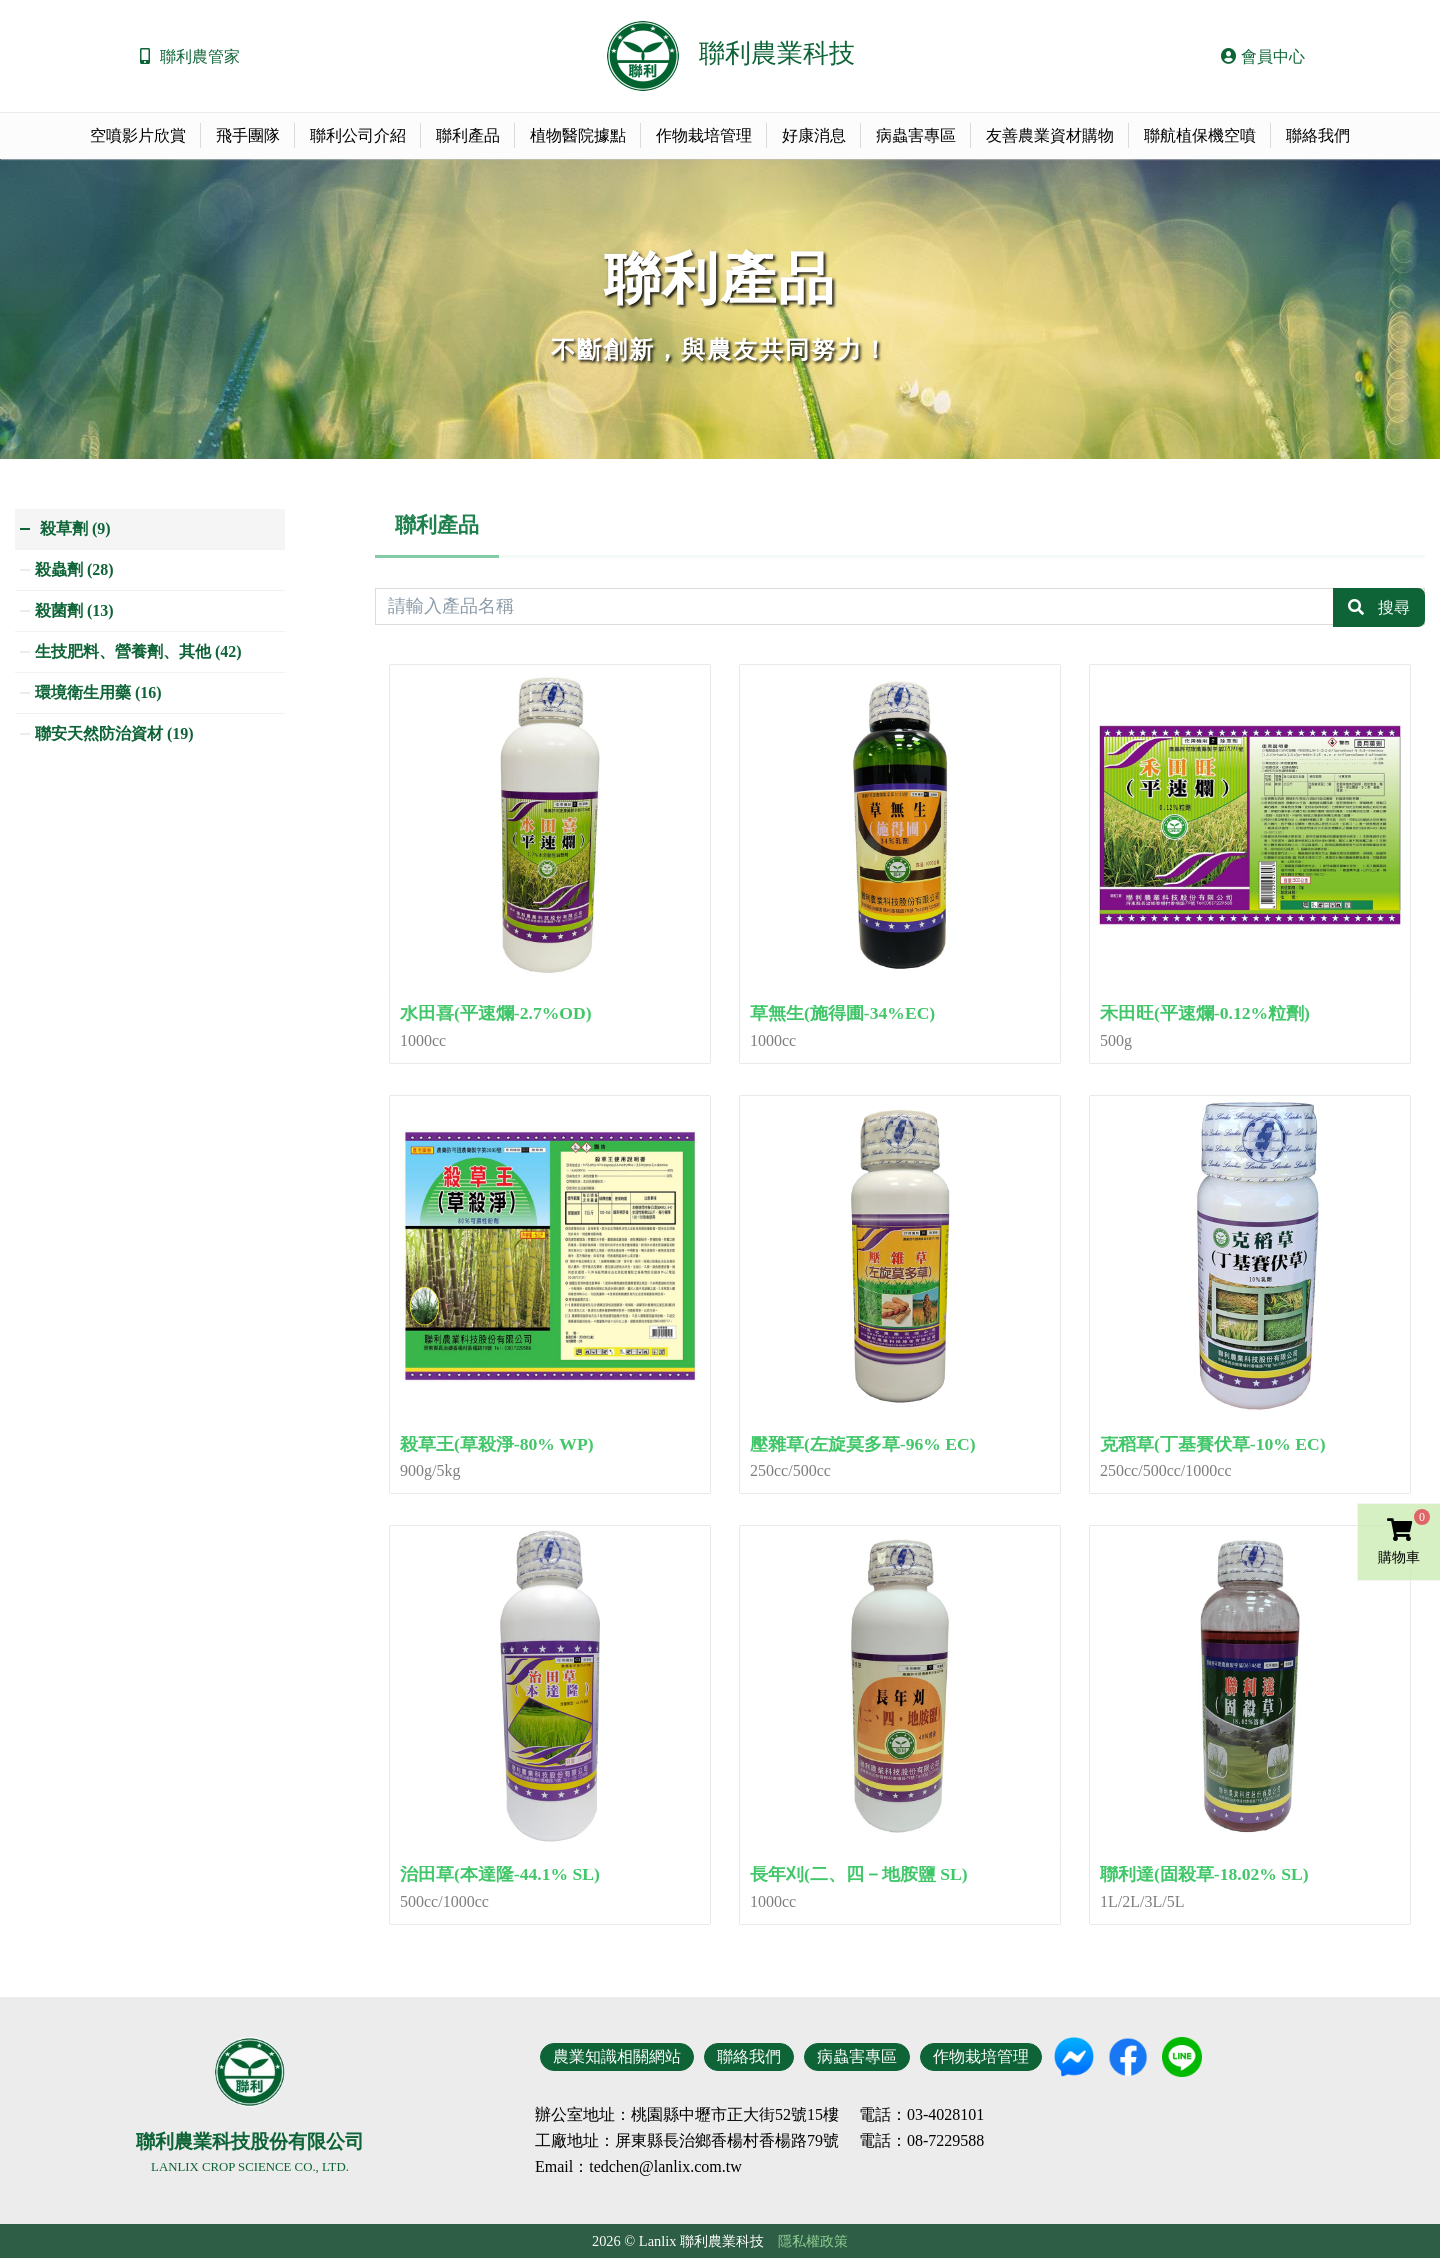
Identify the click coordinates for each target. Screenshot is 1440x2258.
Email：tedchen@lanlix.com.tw (638, 2166)
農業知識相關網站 (617, 2056)
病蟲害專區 (916, 135)
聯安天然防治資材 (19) (114, 733)
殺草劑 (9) (75, 528)
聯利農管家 (200, 56)
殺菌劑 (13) (74, 610)
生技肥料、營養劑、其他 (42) (138, 651)
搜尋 (1394, 607)
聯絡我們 (1318, 135)
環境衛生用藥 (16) (98, 692)
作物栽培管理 (704, 135)
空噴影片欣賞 (138, 135)
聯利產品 (468, 135)
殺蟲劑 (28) (74, 569)
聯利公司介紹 (358, 135)
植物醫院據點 (578, 135)
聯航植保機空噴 (1200, 135)
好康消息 (814, 135)
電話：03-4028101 (921, 2115)
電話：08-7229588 (921, 2141)
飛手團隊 (248, 135)
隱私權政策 (813, 2241)
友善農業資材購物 (1050, 135)
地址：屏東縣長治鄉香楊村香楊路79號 (703, 2141)
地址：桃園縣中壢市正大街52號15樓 (711, 2115)
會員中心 (1263, 56)
